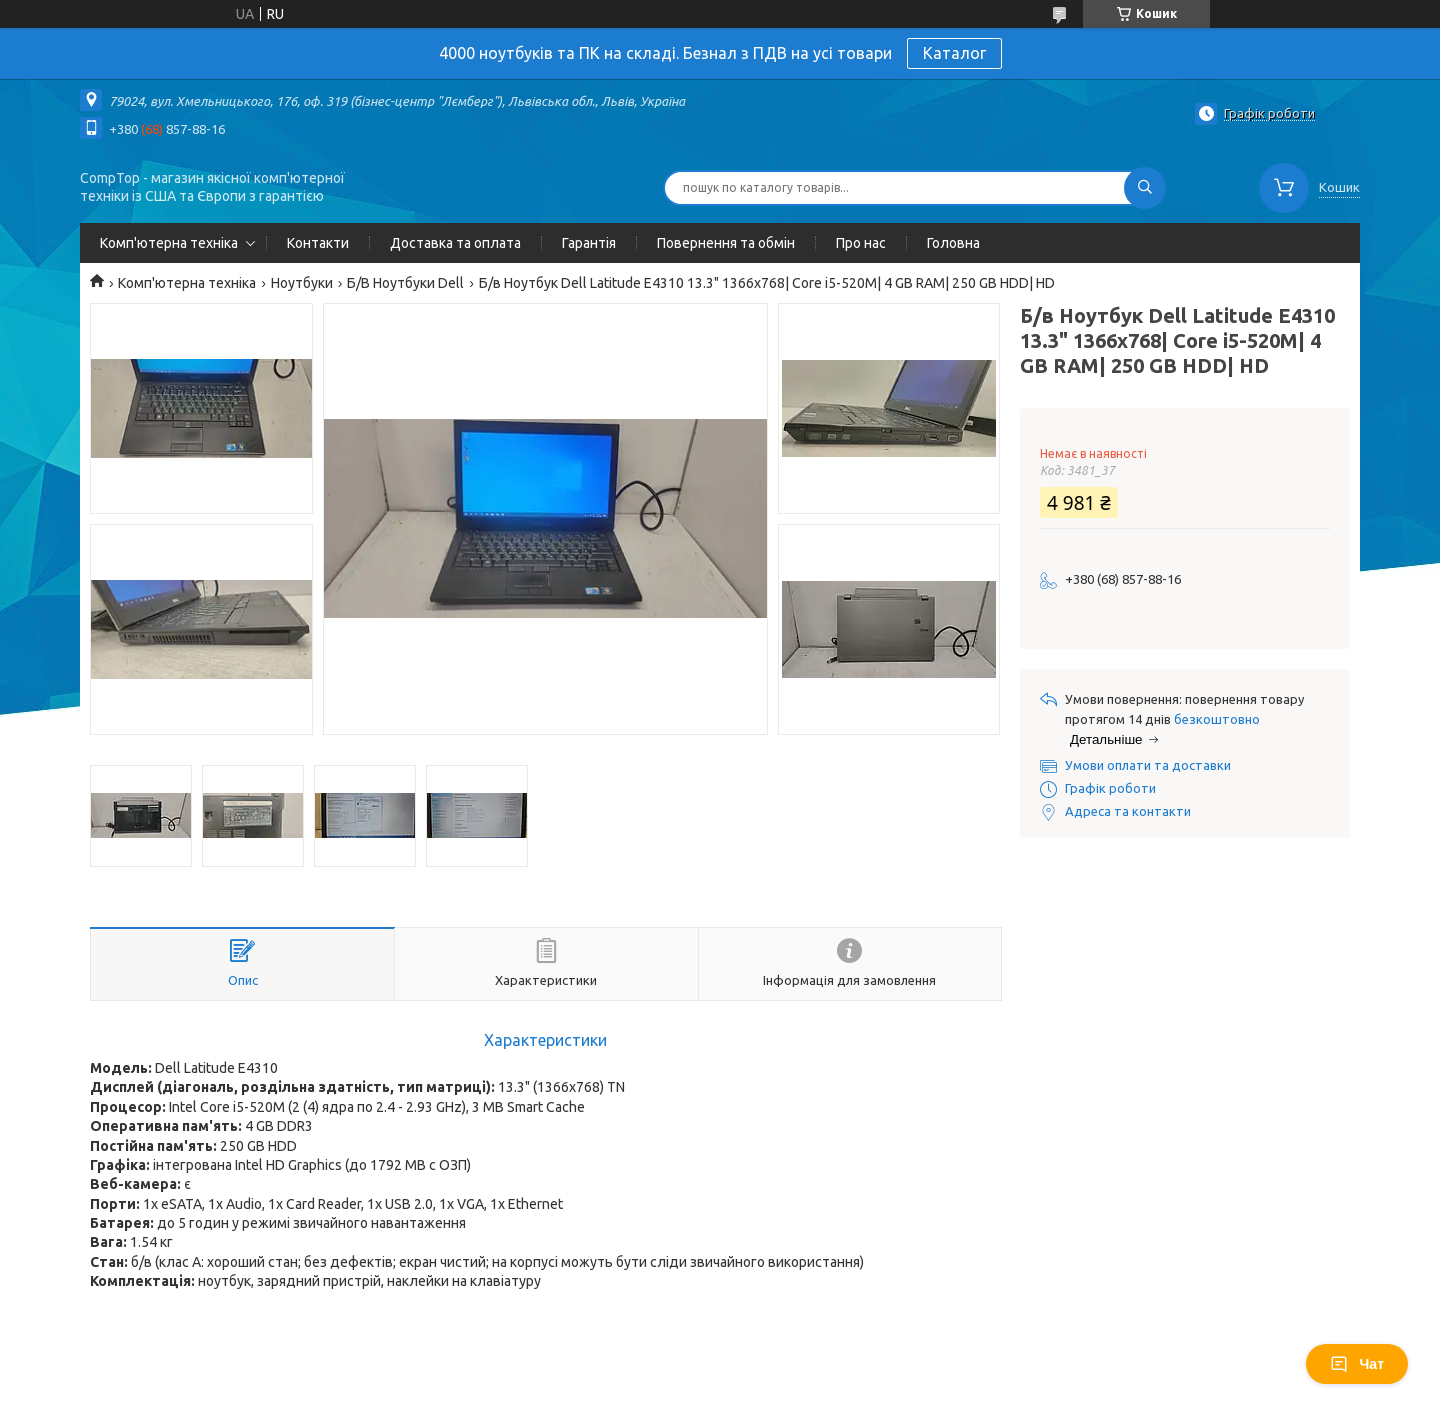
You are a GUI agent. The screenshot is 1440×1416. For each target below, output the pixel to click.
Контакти (318, 243)
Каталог (954, 53)
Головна (953, 243)
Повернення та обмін (726, 243)
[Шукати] (1145, 188)
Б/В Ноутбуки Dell (405, 283)
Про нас (861, 243)
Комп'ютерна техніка (169, 243)
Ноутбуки (302, 283)
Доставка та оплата (455, 243)
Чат (1357, 1364)
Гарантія (589, 243)
